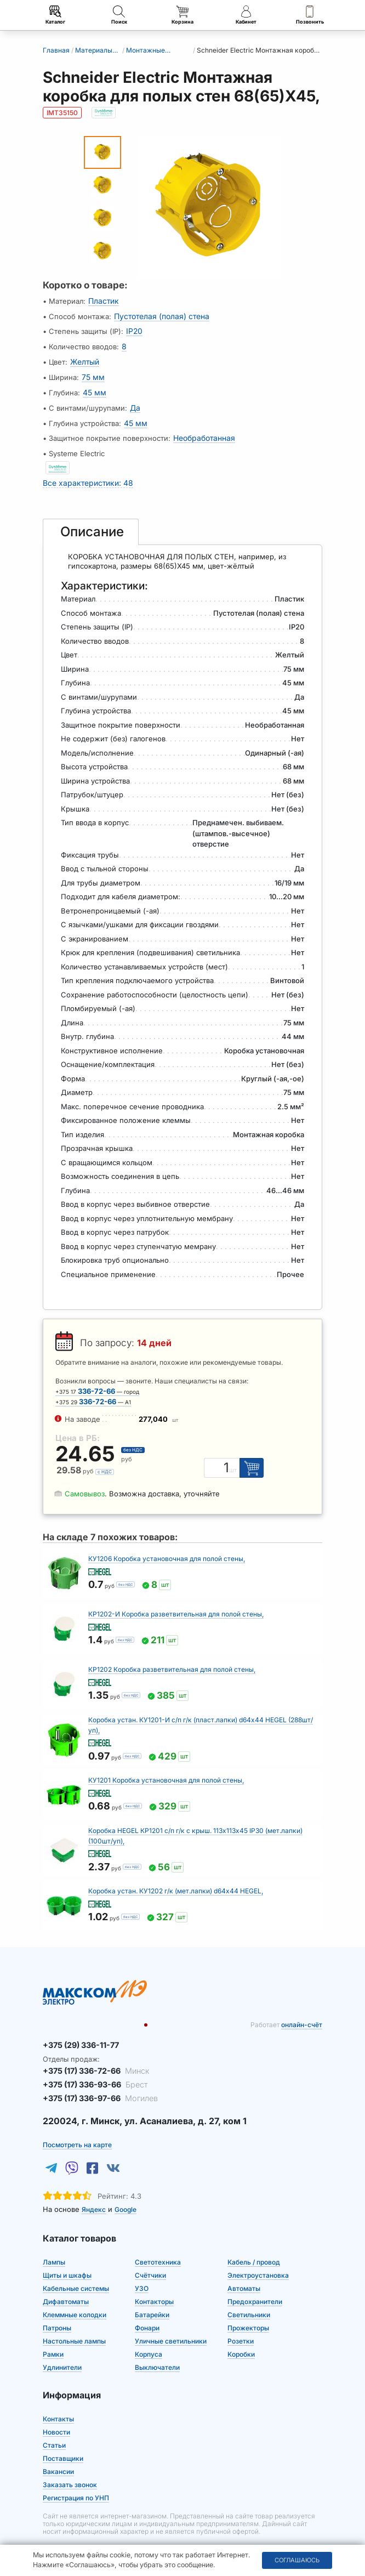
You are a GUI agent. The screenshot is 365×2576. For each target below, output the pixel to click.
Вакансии (58, 2455)
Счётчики (150, 2259)
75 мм (92, 372)
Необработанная (202, 429)
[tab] (91, 520)
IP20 (133, 329)
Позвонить (310, 15)
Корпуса (148, 2338)
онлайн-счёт (301, 2012)
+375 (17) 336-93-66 (91, 2070)
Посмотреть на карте (77, 2128)
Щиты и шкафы (67, 2259)
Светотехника (158, 2246)
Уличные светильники (171, 2324)
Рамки (53, 2338)
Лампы (54, 2246)
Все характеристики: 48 (85, 472)
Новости (56, 2416)
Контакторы (154, 2285)
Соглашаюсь (297, 2560)
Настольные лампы (74, 2324)
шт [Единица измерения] (235, 1458)
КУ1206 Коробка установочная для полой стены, (166, 1546)
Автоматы (243, 2272)
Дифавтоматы (66, 2285)
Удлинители (62, 2351)
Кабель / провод (253, 2246)
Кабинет (246, 15)
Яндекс (94, 2193)
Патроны (57, 2311)
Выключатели (157, 2351)
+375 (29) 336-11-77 (78, 2032)
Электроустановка (258, 2259)
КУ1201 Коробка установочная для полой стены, (166, 1768)
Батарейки (152, 2298)
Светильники (248, 2298)
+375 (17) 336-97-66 (96, 2083)
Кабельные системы (76, 2272)
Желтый (84, 358)
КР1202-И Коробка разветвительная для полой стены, (176, 1602)
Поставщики (63, 2442)
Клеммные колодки (74, 2298)
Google (125, 2193)
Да (135, 400)
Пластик (102, 301)
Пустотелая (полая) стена (159, 315)
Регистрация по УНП (76, 2481)
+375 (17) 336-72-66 (92, 2057)
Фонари (147, 2311)
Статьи (54, 2429)
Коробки (241, 2338)
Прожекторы (248, 2311)
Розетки (240, 2324)
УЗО (142, 2272)
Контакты (58, 2402)
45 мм (94, 386)
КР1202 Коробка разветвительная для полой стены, (171, 1657)
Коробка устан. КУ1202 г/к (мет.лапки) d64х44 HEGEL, (175, 1879)
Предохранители (254, 2285)
